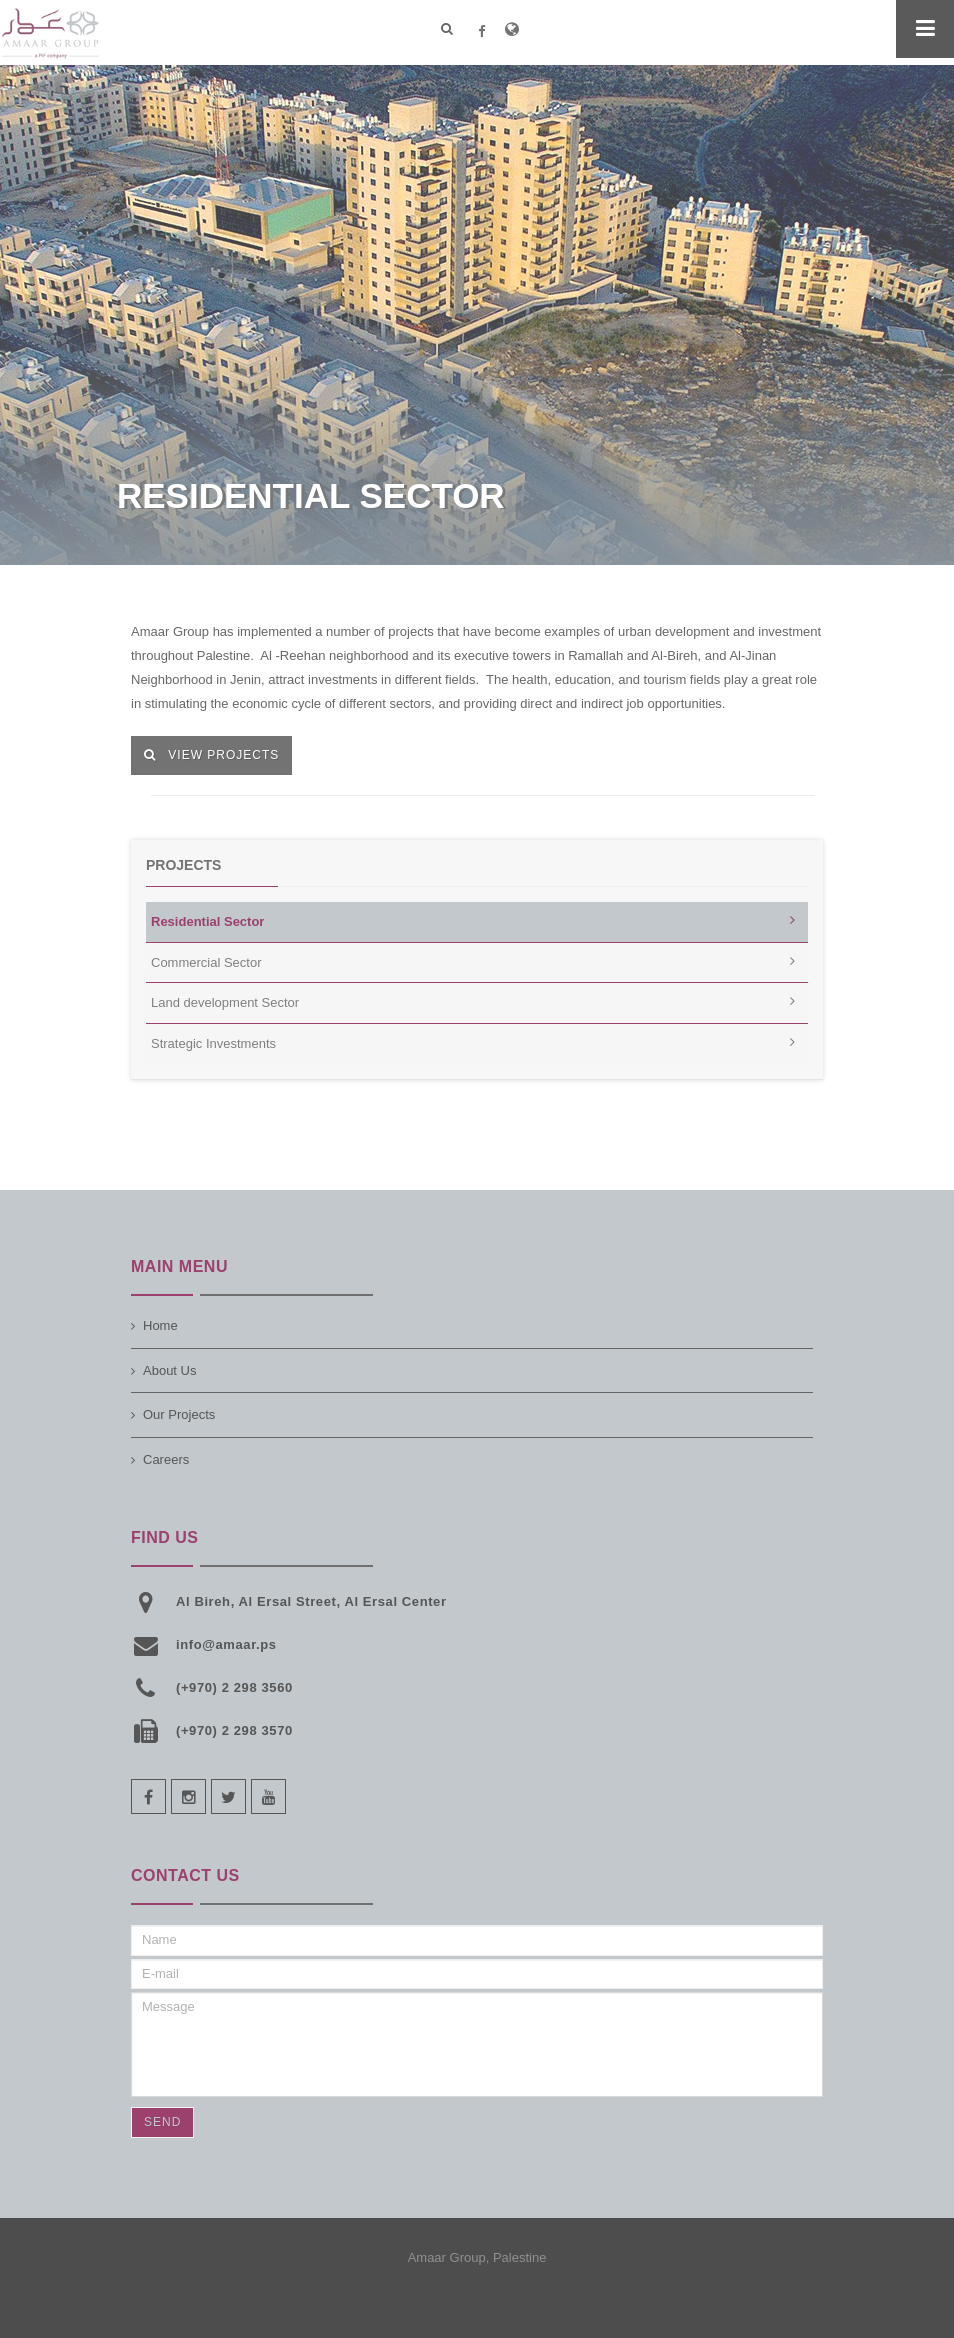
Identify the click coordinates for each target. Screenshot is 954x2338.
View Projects (211, 755)
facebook (148, 1796)
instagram (188, 1796)
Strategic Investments (213, 1043)
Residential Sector (207, 921)
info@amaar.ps (226, 1644)
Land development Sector (225, 1002)
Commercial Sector (206, 962)
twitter (228, 1796)
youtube (268, 1796)
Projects (183, 865)
